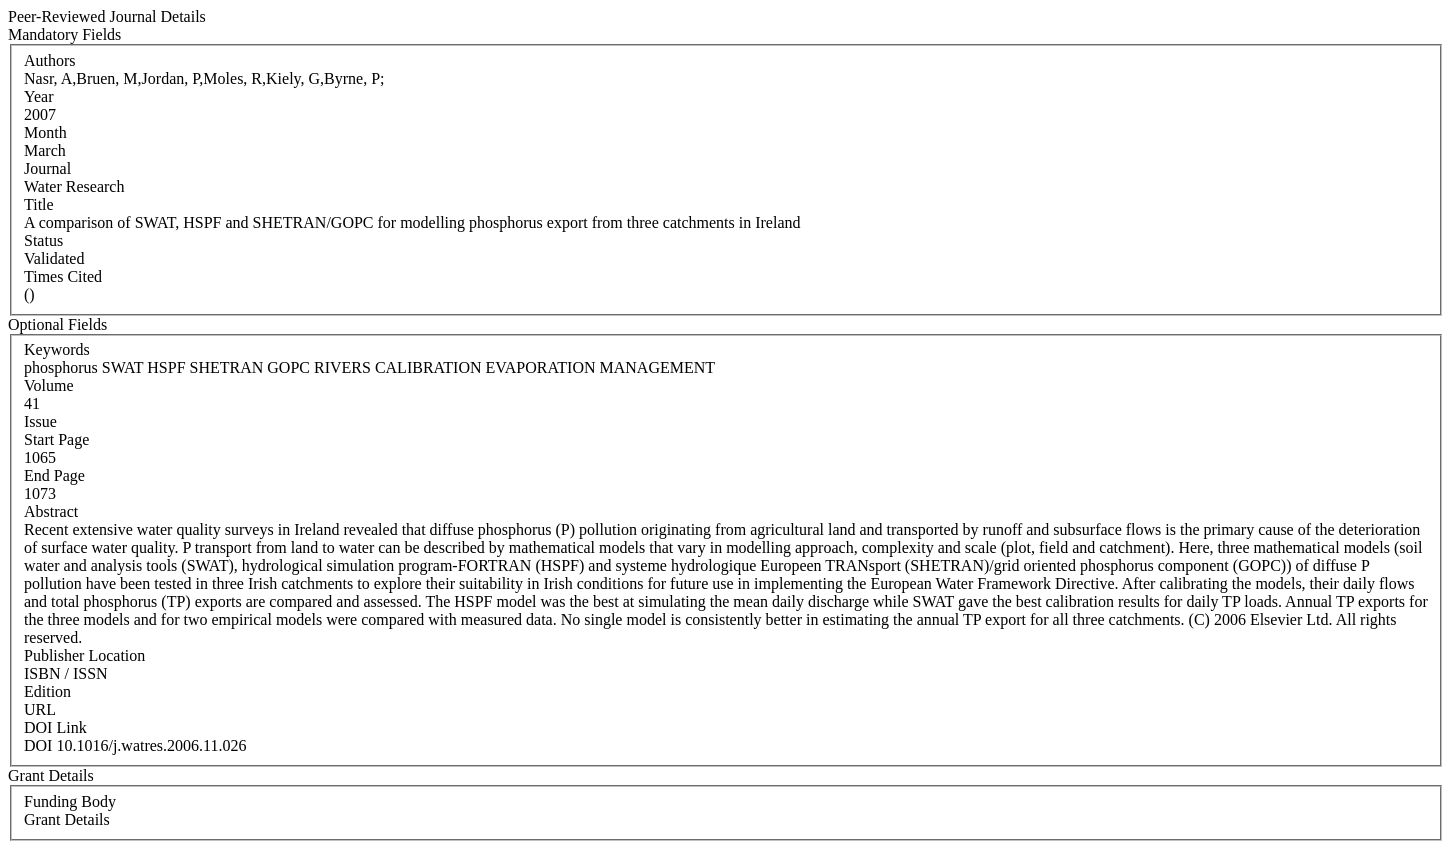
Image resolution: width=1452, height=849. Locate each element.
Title (39, 204)
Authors (50, 60)
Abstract (51, 511)
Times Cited (63, 276)
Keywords (57, 349)
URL (40, 709)
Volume (48, 385)
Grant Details (67, 819)
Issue (40, 421)
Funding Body (70, 801)
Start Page (56, 439)
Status (43, 240)
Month (45, 132)
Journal (47, 168)
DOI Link (55, 727)
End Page (54, 475)
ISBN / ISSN (66, 673)
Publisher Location (84, 655)
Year (38, 96)
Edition (47, 691)
